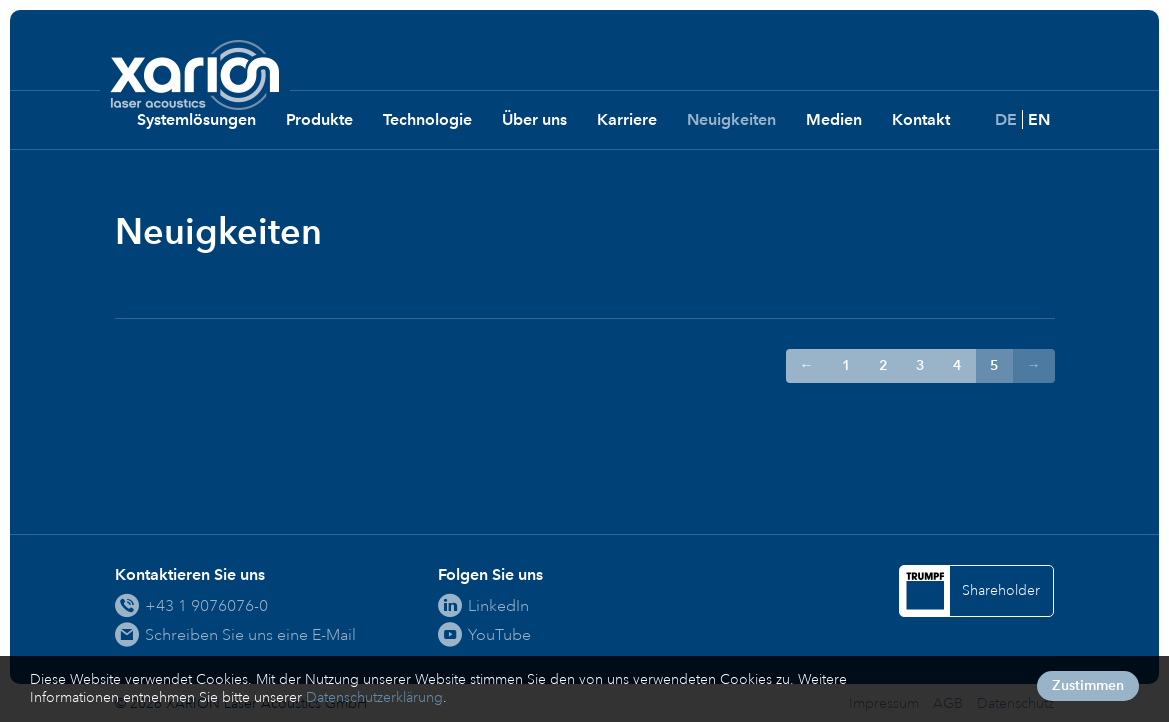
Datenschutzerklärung (374, 697)
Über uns (534, 119)
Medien (834, 119)
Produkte (319, 119)
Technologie (427, 119)
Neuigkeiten (731, 119)
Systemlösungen (196, 119)
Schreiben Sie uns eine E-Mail (250, 634)
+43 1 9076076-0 (206, 605)
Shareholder (1001, 590)
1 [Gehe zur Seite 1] (846, 365)
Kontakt (921, 119)
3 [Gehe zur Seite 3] (920, 365)
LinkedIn (498, 605)
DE (1006, 119)
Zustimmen (1088, 685)
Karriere (627, 119)
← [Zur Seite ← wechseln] (807, 365)
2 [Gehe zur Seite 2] (883, 365)
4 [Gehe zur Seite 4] (957, 365)
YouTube (499, 634)
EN (1039, 119)
